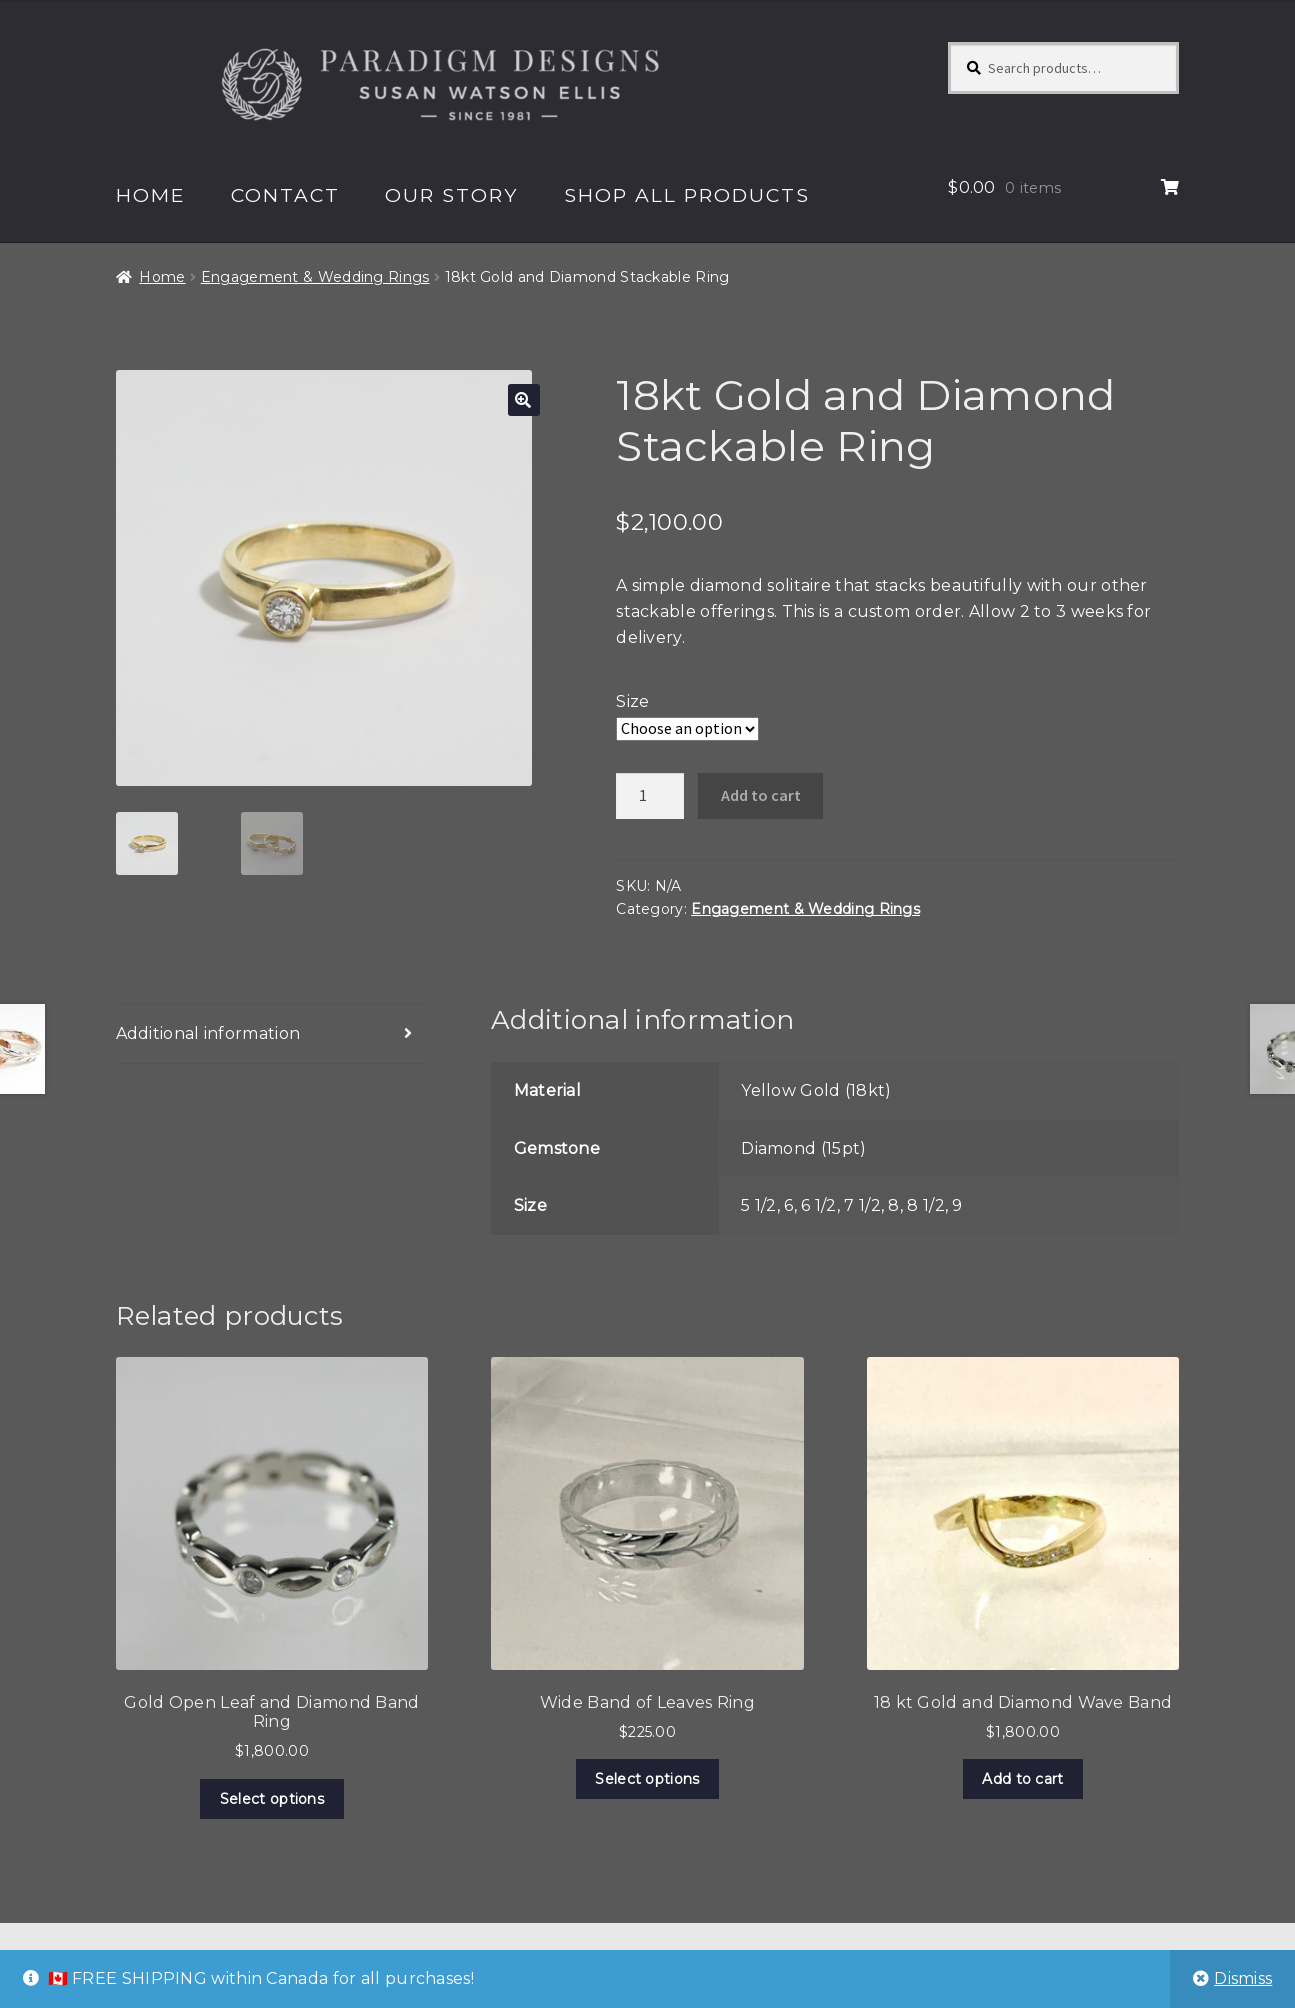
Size (632, 701)
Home (151, 195)
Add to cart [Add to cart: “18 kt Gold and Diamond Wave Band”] (1022, 1779)
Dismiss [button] (1243, 1978)
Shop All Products (687, 195)
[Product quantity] (650, 796)
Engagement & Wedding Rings (315, 277)
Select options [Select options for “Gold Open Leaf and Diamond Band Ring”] (272, 1799)
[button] (524, 400)
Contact (285, 195)
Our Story (451, 195)
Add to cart (761, 795)
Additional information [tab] (208, 1033)
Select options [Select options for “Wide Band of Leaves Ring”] (647, 1779)
